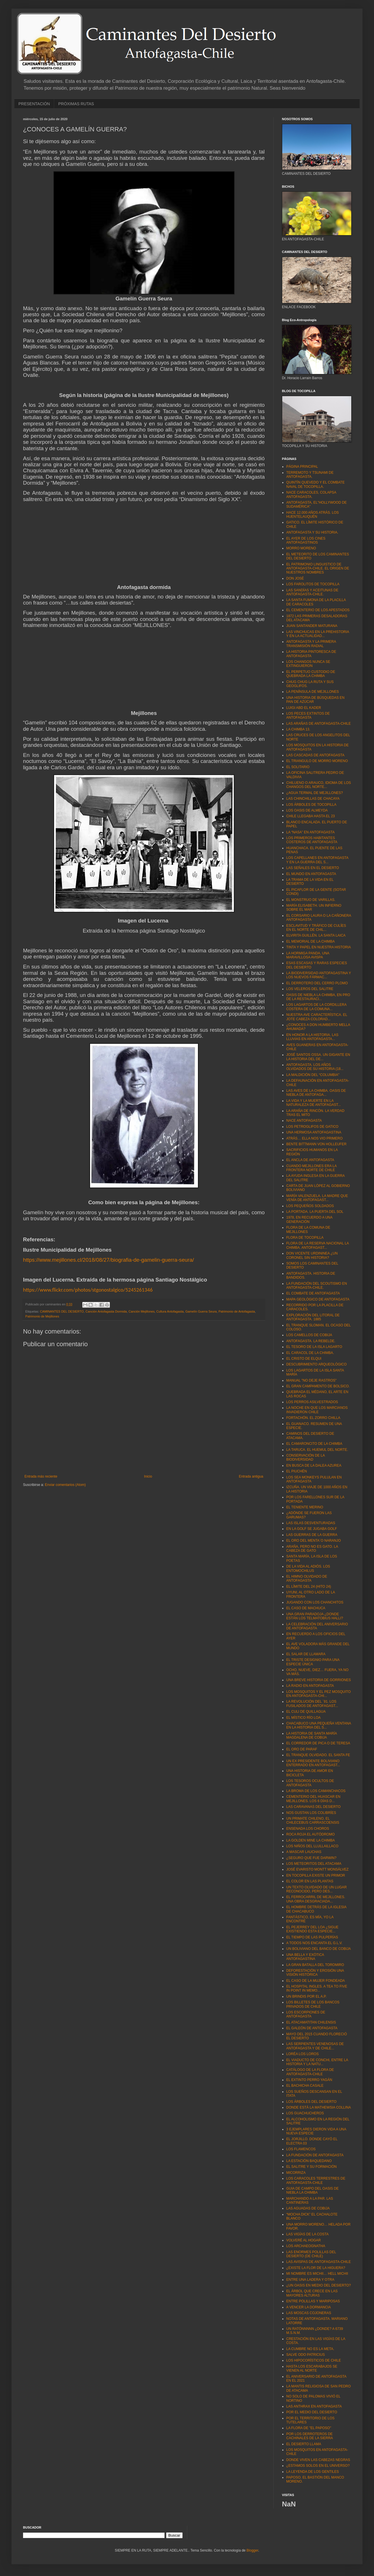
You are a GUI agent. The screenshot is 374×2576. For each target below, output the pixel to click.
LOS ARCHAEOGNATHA (305, 2246)
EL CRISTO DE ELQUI (303, 1359)
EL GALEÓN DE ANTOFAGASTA (311, 2028)
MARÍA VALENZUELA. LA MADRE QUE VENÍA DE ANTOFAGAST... (317, 1198)
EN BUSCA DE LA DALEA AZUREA (313, 1465)
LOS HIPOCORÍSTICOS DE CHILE (313, 2360)
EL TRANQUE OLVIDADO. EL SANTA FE (318, 1755)
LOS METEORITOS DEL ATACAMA (313, 1864)
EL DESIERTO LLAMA (303, 2444)
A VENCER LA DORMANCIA (308, 2307)
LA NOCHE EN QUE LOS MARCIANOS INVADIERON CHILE (317, 1410)
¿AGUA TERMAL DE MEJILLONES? (314, 793)
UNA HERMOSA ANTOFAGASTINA (313, 1132)
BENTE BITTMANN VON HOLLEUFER (316, 1144)
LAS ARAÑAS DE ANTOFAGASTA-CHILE (318, 724)
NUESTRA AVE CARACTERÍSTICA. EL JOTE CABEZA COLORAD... (316, 1017)
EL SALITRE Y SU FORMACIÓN (311, 2167)
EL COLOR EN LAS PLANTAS (309, 1881)
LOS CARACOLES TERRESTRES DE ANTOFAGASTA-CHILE (315, 2180)
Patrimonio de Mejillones (42, 1316)
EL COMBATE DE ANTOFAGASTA (313, 1293)
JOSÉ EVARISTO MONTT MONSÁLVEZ (317, 1869)
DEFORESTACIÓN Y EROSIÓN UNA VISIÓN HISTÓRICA (315, 1973)
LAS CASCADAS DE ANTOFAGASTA (315, 755)
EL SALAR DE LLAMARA (305, 1654)
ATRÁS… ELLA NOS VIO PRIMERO (314, 1138)
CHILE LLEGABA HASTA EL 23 (310, 816)
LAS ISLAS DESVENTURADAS (310, 1523)
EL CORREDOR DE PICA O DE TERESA (318, 1743)
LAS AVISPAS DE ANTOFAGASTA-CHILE (318, 2262)
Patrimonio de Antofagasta (236, 1311)
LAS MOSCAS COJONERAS (308, 2313)
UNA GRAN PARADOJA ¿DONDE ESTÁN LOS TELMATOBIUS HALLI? (314, 1616)
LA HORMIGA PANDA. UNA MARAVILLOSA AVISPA (307, 955)
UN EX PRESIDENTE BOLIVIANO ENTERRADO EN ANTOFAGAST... (313, 1763)
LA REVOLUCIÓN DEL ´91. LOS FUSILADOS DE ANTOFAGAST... (312, 1704)
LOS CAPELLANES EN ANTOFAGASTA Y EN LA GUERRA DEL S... (317, 860)
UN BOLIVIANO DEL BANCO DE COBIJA (318, 1949)
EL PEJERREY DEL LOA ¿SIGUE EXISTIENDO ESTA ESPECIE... (312, 1929)
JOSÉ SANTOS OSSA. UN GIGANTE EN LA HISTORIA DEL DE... (318, 1057)
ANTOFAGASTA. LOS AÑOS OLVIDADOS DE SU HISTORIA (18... (315, 1067)
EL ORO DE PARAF (301, 1749)
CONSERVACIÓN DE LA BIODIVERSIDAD (305, 1457)
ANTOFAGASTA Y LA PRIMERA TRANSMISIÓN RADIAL (311, 644)
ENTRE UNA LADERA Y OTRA (310, 2280)
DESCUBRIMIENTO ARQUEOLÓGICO (316, 1364)
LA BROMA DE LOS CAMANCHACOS (316, 1791)
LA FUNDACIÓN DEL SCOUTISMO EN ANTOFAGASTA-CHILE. (316, 1286)
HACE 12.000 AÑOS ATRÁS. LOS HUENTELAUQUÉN (312, 515)
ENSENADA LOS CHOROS (307, 1829)
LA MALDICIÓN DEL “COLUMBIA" (312, 1075)
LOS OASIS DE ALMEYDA (307, 810)
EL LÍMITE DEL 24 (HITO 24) (308, 1587)
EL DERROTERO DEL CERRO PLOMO (317, 983)
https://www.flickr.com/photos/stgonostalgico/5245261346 (87, 1289)
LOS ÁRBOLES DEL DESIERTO (311, 2102)
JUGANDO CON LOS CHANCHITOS (314, 1602)
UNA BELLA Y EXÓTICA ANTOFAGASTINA (305, 1957)
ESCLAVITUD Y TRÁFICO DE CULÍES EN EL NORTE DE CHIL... (316, 928)
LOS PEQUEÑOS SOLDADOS (310, 1206)
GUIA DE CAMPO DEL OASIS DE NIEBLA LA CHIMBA (312, 2190)
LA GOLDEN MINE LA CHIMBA (310, 1840)
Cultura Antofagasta (170, 1311)
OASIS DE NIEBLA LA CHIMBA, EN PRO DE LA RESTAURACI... (318, 997)
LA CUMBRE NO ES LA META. (310, 2349)
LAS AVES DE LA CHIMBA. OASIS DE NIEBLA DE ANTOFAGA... (316, 1093)
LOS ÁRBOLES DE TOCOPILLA (311, 805)
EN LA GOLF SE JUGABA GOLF (311, 1529)
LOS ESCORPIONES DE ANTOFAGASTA (305, 2014)
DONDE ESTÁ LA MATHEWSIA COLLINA (318, 2107)
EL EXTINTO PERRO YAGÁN (309, 2080)
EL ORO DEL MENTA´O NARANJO (313, 1541)
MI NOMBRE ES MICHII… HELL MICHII (317, 2274)
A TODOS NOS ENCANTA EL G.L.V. (314, 1943)
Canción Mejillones (142, 1311)
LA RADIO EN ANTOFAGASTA (310, 1686)
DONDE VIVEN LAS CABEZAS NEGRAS (318, 2460)
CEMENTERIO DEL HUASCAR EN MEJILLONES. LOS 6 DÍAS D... (313, 1799)
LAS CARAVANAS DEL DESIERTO (313, 1807)
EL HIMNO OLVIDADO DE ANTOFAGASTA (306, 1578)
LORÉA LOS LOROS (302, 2054)
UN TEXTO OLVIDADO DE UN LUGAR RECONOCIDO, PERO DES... (316, 1889)
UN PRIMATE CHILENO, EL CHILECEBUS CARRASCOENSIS (312, 1821)
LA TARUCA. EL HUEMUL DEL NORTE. (317, 1450)
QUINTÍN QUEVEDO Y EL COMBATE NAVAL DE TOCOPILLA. (315, 484)
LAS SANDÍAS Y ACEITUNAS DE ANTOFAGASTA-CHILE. (312, 592)
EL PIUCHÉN (296, 1471)
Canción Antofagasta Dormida (106, 1311)
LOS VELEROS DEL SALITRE (309, 989)
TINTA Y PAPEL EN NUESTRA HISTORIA (318, 947)
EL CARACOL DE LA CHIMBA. (310, 1353)
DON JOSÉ (295, 578)
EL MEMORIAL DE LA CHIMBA (310, 941)
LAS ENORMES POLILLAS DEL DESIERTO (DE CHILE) (311, 2254)
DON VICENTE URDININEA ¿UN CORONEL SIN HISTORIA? (312, 1255)
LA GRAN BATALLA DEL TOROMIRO (315, 1965)
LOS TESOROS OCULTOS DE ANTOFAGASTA (310, 1783)
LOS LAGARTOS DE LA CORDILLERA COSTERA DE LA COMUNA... (316, 1007)
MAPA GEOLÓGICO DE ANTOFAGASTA (317, 1299)
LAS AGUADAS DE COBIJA (308, 2208)
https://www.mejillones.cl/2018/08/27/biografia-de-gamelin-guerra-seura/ (108, 1260)
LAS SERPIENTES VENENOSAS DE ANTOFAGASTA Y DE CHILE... (315, 2046)
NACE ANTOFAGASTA (304, 1121)
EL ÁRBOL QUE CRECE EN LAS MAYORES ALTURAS (312, 2293)
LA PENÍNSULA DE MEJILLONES (312, 692)
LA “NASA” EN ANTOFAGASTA (310, 832)
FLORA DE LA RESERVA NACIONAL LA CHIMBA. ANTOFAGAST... (317, 1245)
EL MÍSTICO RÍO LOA (303, 1718)
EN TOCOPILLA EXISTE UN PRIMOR (315, 1875)
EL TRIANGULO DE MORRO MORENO (317, 761)
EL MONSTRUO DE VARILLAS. (310, 900)
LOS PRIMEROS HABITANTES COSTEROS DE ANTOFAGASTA (311, 840)
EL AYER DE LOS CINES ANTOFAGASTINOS (305, 540)
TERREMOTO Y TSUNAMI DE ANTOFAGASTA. (309, 475)
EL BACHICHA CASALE (305, 2086)
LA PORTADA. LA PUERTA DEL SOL (315, 1212)
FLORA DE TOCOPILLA (305, 1238)
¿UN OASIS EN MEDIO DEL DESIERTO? (318, 2285)
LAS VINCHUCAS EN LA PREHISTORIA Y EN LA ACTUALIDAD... (317, 634)
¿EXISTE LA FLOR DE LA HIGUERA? (315, 2268)
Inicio (148, 1476)
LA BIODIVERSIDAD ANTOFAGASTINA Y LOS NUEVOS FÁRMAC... (318, 975)
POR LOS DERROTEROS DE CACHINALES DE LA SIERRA (309, 2436)
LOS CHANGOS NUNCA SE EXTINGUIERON (308, 664)
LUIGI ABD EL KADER (303, 708)
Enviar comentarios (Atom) (65, 1485)
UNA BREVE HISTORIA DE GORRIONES (318, 1680)
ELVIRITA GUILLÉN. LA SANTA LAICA (316, 935)
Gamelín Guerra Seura (201, 1311)
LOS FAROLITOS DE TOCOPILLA (312, 584)
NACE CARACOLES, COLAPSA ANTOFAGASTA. (311, 494)
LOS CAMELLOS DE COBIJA (309, 1335)
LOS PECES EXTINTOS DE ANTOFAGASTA (308, 715)
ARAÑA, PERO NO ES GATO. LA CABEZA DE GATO (312, 1549)
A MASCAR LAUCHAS (303, 1852)
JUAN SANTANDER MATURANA (311, 626)
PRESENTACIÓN (34, 103)
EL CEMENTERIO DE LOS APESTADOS (318, 610)
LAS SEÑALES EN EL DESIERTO (312, 868)
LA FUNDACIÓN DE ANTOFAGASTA (315, 2155)
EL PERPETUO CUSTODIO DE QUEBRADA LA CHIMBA (310, 674)
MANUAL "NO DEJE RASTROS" (311, 1380)
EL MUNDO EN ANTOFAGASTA (311, 874)
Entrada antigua (251, 1476)
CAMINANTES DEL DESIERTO (62, 1311)
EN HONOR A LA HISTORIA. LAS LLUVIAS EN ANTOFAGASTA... (312, 1037)
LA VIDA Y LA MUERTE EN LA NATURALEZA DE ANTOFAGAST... (313, 1103)
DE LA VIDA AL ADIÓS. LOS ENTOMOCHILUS (308, 1568)
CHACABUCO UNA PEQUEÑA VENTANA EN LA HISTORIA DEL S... (318, 1725)
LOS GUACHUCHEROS (305, 2113)
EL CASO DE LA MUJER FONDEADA (315, 1981)
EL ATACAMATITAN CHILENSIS (311, 2022)
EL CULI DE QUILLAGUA (306, 1712)
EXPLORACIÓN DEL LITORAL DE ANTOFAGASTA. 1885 (313, 1317)
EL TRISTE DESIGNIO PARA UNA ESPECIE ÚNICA (312, 1662)
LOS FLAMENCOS (301, 2149)
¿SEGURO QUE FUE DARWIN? (311, 1858)
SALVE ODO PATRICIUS (305, 2355)
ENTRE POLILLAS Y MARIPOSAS (313, 2301)
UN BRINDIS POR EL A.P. (306, 1996)
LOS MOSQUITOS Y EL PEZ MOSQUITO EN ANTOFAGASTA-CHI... (318, 1694)
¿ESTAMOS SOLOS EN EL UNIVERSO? (318, 2466)
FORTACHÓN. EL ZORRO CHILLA (313, 1418)
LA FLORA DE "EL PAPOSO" (308, 2428)
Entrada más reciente (40, 1476)
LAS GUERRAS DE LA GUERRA (311, 1535)
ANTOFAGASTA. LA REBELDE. (310, 1341)
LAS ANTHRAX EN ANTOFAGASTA (314, 2406)
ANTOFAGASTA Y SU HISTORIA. (312, 532)
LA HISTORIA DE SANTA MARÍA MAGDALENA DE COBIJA (311, 1735)
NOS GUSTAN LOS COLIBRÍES (311, 1813)
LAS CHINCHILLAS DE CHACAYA (312, 799)
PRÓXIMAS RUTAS (76, 103)
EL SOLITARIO (298, 767)
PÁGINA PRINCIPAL (302, 467)
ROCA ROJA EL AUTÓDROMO (310, 1834)
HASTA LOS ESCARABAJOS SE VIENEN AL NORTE (311, 2368)
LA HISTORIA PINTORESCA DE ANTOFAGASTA (311, 654)
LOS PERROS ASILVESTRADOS (312, 1402)
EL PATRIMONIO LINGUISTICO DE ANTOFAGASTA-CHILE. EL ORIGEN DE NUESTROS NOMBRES (317, 568)
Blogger (252, 2550)
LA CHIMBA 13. (298, 729)
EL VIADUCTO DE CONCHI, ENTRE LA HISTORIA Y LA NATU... (317, 2062)
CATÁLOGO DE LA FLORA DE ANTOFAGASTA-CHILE (310, 2072)
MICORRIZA (296, 2173)
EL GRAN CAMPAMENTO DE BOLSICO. (318, 1386)
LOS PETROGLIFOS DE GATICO (312, 1127)
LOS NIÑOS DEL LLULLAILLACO (312, 1846)
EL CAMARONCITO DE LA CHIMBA (314, 1444)
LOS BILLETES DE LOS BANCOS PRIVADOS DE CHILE (312, 2004)
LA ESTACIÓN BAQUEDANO (309, 2161)
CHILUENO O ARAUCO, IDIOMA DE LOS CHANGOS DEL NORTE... (318, 785)
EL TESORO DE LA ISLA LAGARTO (314, 1347)
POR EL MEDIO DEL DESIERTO (311, 2412)
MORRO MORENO (301, 548)
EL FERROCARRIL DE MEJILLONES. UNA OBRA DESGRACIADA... (315, 1899)
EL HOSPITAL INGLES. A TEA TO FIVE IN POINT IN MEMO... (316, 1988)
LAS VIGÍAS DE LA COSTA (307, 2234)
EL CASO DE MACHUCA (305, 1608)
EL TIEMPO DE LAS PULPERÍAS (312, 1937)
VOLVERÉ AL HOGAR (303, 2240)
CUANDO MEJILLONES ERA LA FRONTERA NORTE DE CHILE (311, 1168)
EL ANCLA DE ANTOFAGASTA (310, 1160)
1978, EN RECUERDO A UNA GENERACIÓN (309, 1219)
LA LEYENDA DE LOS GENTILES (312, 2472)
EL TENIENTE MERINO (304, 1507)
